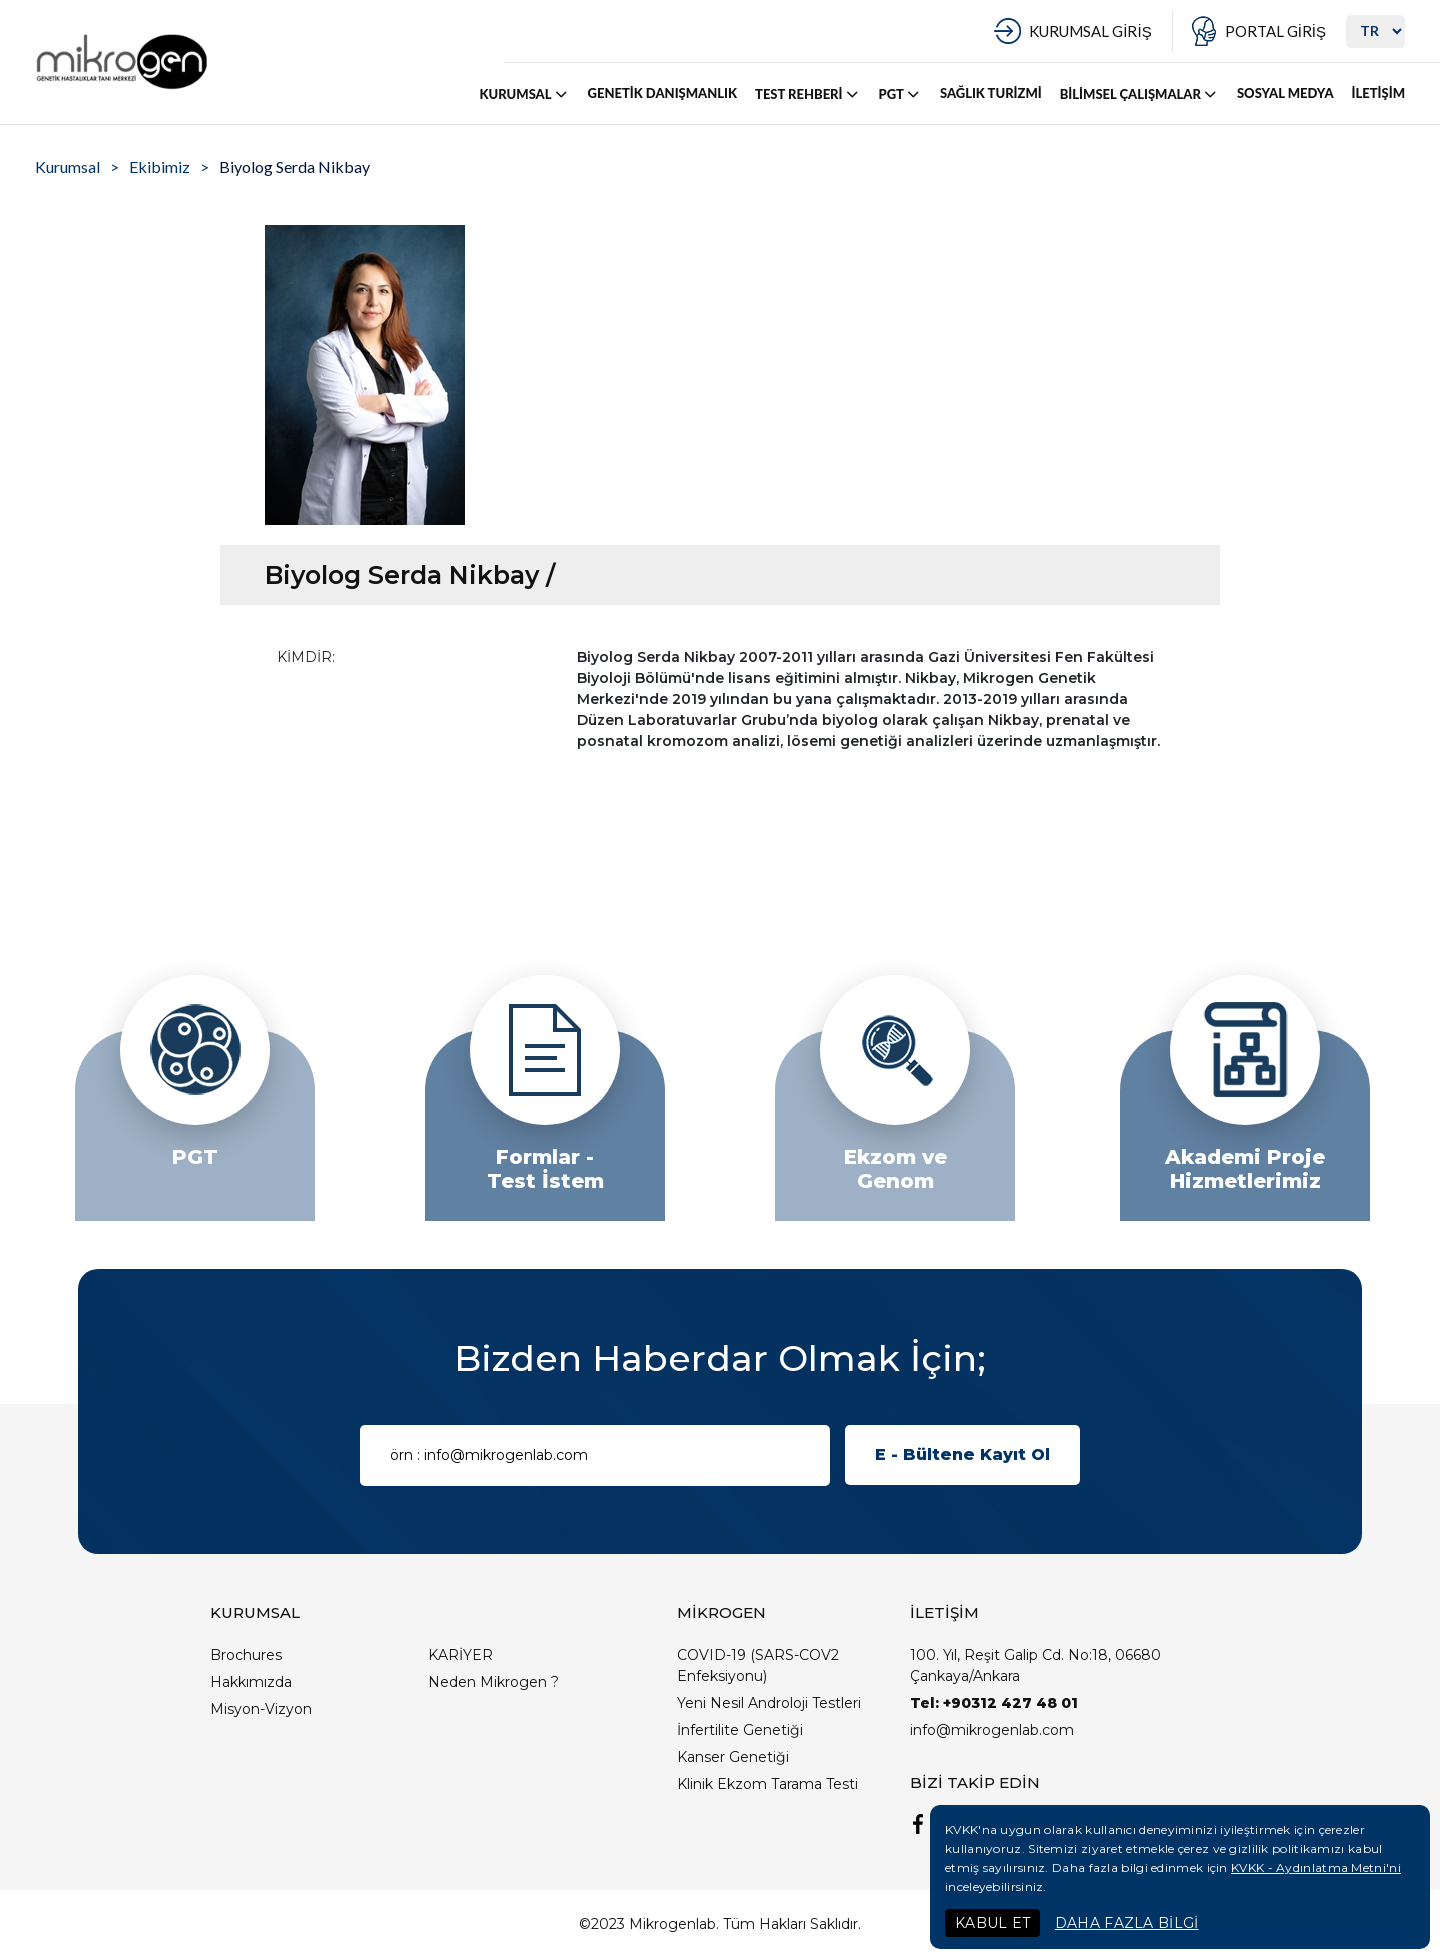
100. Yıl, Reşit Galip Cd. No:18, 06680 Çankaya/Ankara (1035, 1665)
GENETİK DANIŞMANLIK (663, 93)
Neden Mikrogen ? (493, 1682)
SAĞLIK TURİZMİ (991, 93)
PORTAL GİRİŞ (1275, 31)
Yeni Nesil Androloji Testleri (769, 1703)
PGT (900, 94)
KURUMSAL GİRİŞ (1090, 31)
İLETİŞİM (1378, 93)
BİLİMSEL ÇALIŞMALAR (1139, 94)
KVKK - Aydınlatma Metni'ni (1316, 1867)
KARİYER (460, 1655)
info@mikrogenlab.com (992, 1730)
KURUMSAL (525, 94)
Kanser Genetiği (733, 1757)
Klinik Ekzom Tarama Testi (767, 1784)
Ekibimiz (159, 166)
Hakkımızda (251, 1682)
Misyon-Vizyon (261, 1709)
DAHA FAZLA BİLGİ (1127, 1923)
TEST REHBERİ (807, 94)
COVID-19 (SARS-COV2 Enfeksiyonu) (758, 1665)
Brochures (246, 1655)
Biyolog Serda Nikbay (294, 166)
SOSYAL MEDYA (1285, 93)
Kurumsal (67, 166)
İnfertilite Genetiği (740, 1730)
